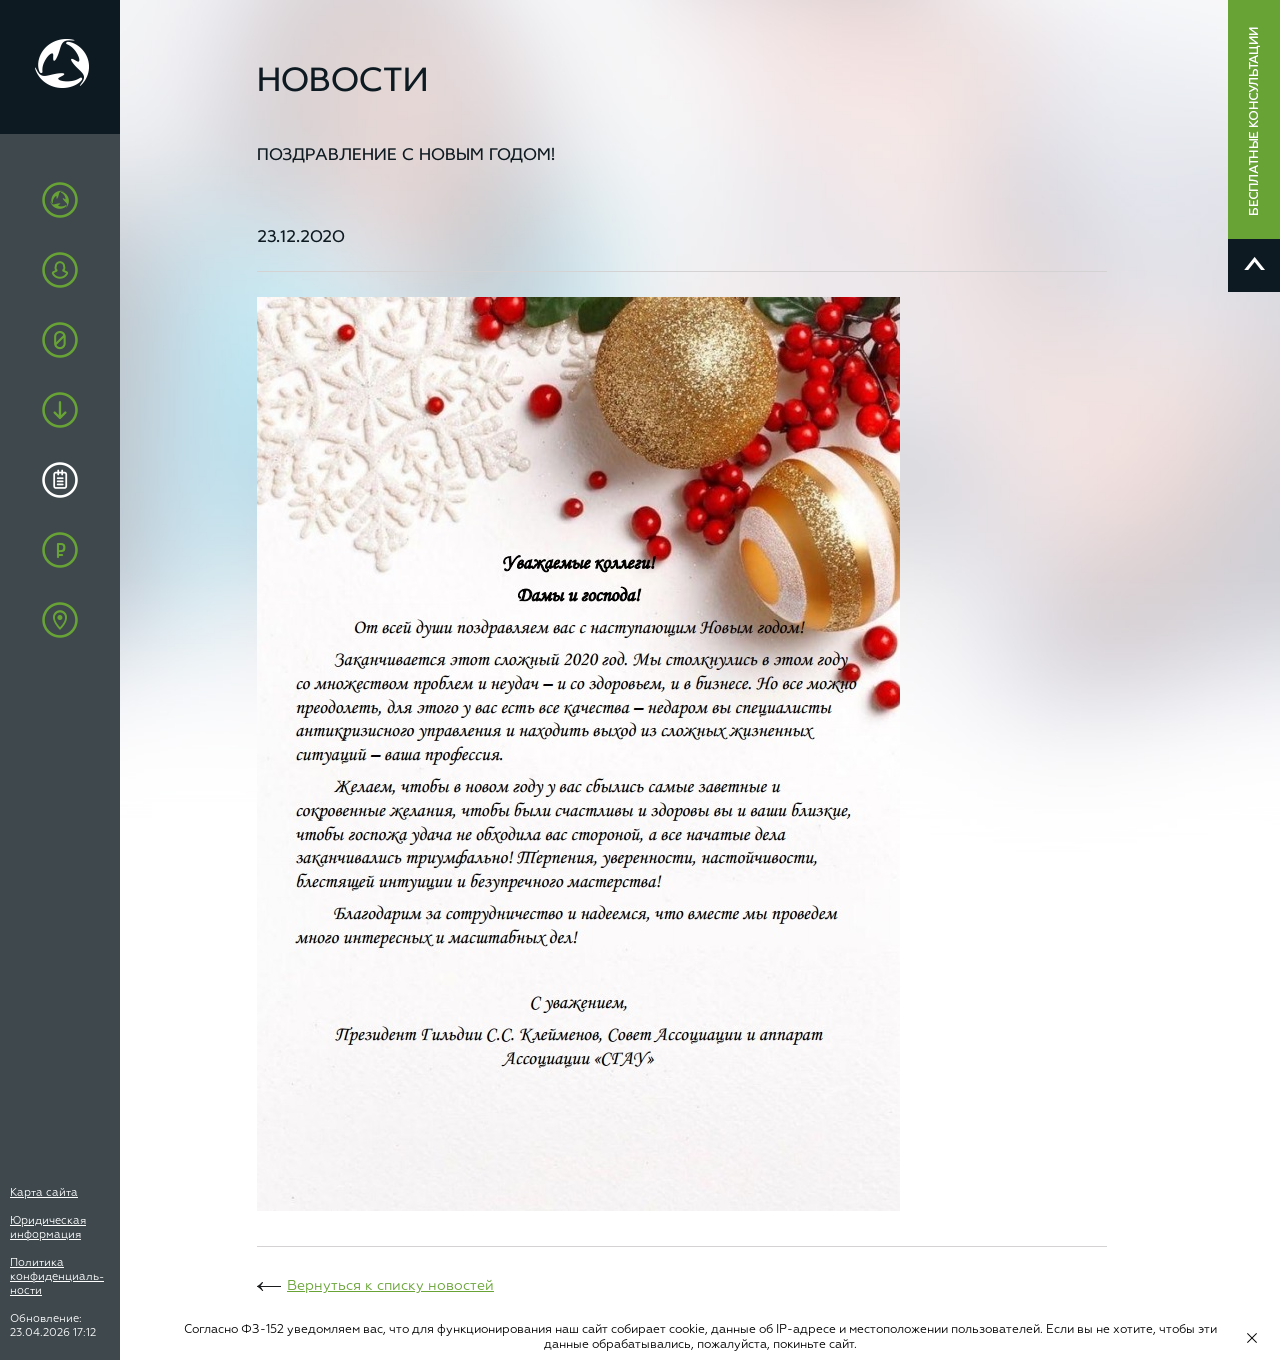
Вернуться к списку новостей (390, 1286)
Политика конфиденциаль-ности (57, 1276)
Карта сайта (44, 1192)
